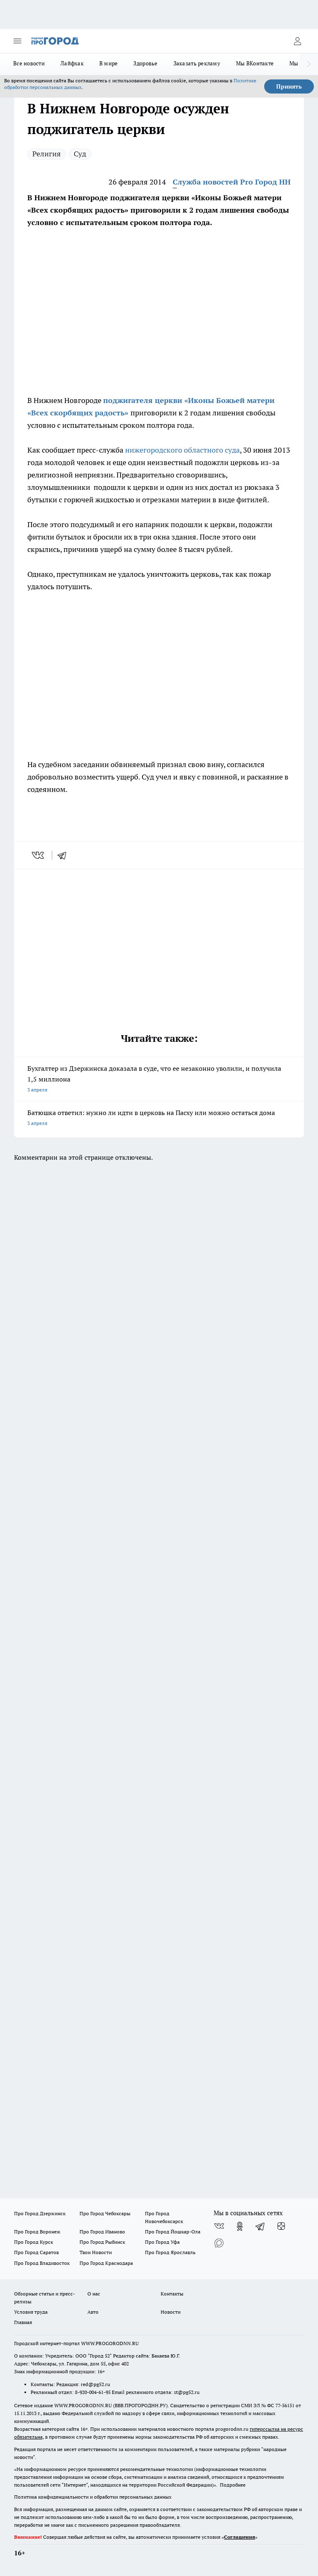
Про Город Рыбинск (102, 2242)
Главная (23, 2322)
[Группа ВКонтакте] (219, 2226)
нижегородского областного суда (182, 450)
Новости (171, 2312)
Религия (46, 153)
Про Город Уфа (162, 2242)
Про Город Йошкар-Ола (172, 2231)
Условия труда (31, 2312)
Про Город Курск (33, 2242)
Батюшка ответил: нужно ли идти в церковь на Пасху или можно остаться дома (159, 1118)
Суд (80, 153)
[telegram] (64, 855)
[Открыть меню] (17, 41)
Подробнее (233, 2485)
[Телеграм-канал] (260, 2226)
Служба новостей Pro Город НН (232, 182)
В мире (108, 63)
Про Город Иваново (102, 2231)
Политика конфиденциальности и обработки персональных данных (92, 2497)
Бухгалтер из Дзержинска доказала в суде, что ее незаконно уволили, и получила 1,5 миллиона (159, 1079)
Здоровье (145, 63)
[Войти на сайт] (297, 41)
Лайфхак (72, 63)
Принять (289, 86)
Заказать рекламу (196, 63)
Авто (93, 2312)
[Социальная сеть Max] (219, 2243)
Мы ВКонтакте (255, 63)
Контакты (172, 2294)
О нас (93, 2294)
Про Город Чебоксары (105, 2213)
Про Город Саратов (36, 2252)
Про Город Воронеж (37, 2231)
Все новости (29, 63)
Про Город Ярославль (170, 2252)
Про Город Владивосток (42, 2263)
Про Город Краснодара (106, 2263)
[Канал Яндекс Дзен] (281, 2226)
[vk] (38, 855)
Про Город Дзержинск (39, 2213)
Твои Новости (96, 2252)
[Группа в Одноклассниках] (239, 2226)
